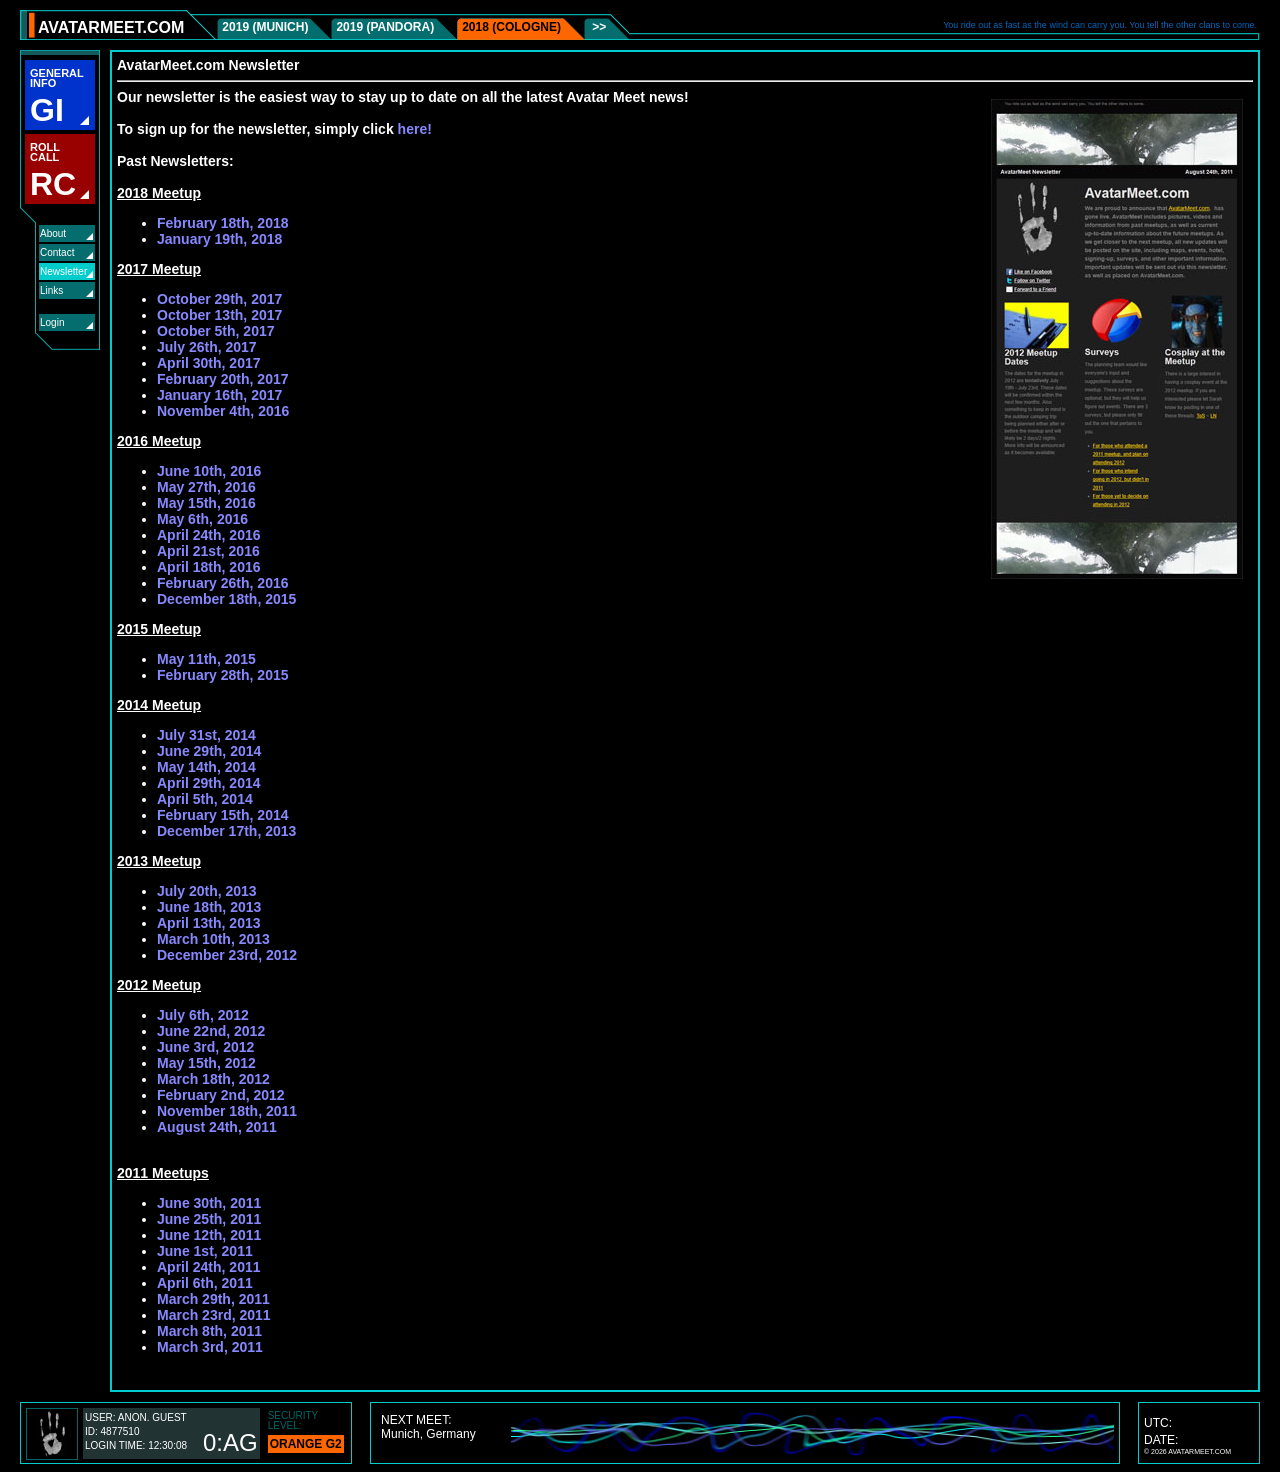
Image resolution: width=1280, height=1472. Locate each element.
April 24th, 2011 (209, 1267)
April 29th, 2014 (209, 783)
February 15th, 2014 (223, 815)
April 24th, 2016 (209, 535)
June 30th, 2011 (209, 1203)
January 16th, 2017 (219, 395)
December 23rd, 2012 (227, 955)
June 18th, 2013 (209, 907)
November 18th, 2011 (227, 1111)
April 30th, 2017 (209, 363)
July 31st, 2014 (206, 735)
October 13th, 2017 (219, 315)
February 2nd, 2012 (221, 1095)
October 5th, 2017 (216, 331)
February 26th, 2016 (223, 583)
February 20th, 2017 (223, 379)
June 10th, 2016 (209, 471)
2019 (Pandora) (385, 27)
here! (415, 129)
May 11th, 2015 (206, 659)
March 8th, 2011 (209, 1331)
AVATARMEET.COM (111, 27)
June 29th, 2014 (209, 751)
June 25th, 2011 (209, 1219)
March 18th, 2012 (213, 1079)
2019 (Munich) (265, 27)
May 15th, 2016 (206, 503)
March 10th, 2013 (213, 939)
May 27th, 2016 (206, 487)
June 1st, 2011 (205, 1251)
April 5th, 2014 (205, 799)
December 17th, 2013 (226, 831)
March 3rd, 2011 (210, 1347)
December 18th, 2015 (226, 599)
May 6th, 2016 (202, 519)
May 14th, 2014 (206, 767)
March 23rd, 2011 (214, 1315)
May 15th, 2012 (206, 1063)
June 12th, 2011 (209, 1235)
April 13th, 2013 (209, 923)
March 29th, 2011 (213, 1299)
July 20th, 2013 (207, 891)
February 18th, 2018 (223, 223)
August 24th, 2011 (217, 1127)
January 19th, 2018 (219, 239)
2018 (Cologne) (511, 27)
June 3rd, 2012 (205, 1047)
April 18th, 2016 (209, 567)
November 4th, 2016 (223, 411)
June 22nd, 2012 (211, 1031)
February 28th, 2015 (223, 675)
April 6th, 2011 (205, 1283)
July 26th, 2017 (207, 347)
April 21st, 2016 (208, 551)
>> (597, 27)
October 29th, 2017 (219, 299)
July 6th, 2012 (203, 1015)
